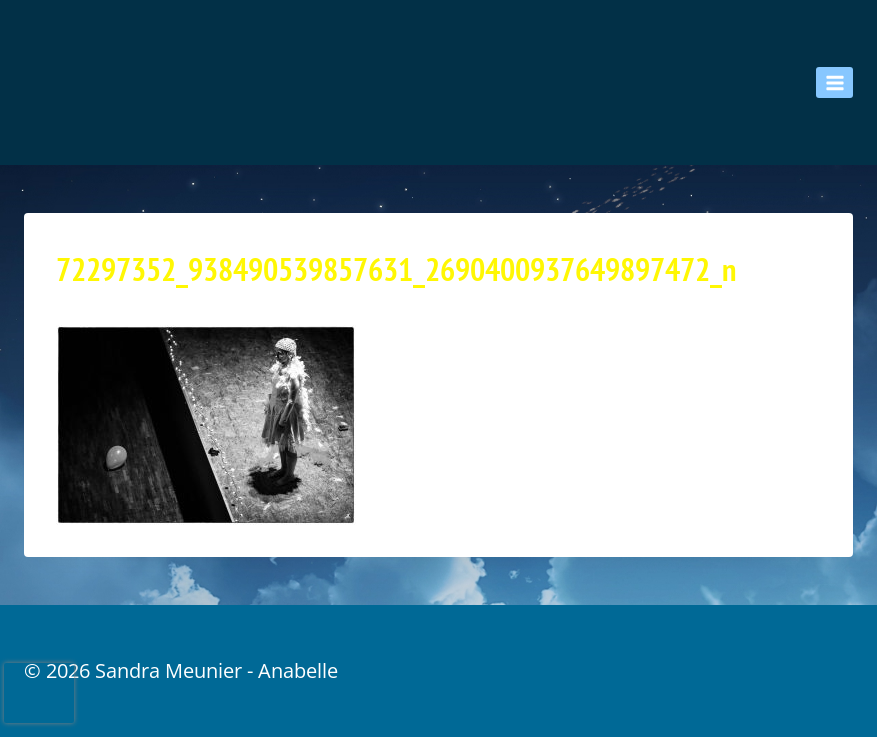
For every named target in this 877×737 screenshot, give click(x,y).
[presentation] (39, 693)
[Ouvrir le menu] (834, 82)
